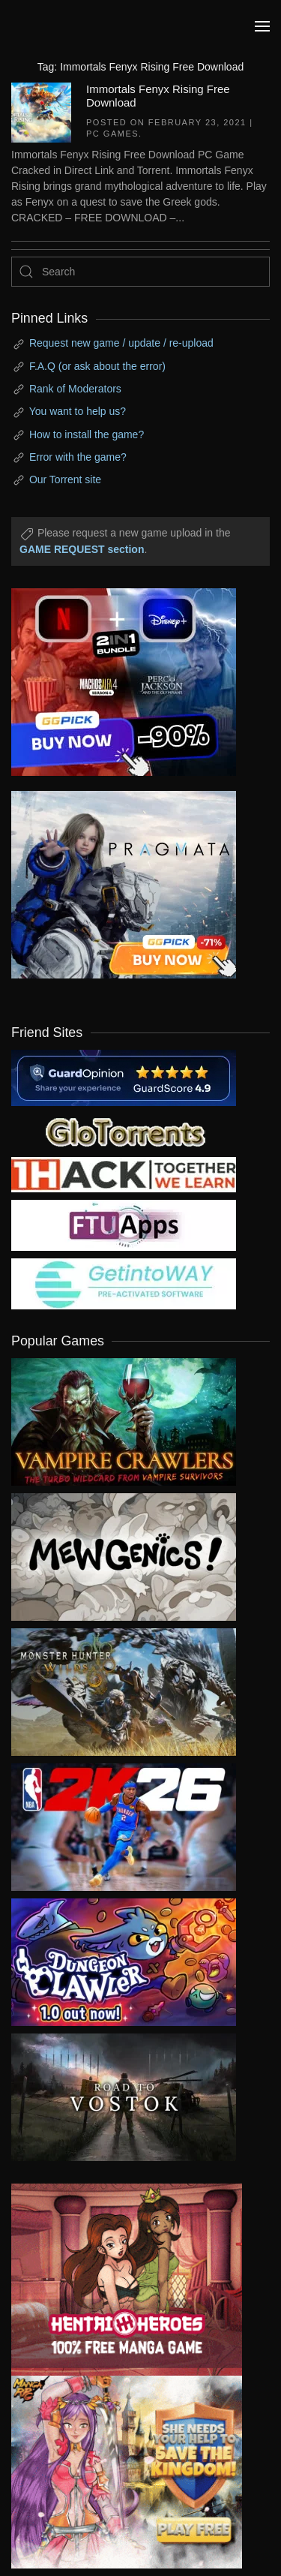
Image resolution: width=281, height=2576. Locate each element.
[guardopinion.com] (123, 1077)
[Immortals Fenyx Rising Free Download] (41, 111)
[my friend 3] (123, 1174)
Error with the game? (78, 457)
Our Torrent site (65, 479)
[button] (262, 26)
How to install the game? (86, 434)
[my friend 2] (123, 1130)
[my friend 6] (123, 1224)
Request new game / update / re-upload (121, 343)
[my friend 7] (123, 1282)
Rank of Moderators (75, 389)
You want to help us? (77, 411)
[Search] (140, 272)
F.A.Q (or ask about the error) (97, 366)
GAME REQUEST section (81, 549)
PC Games (112, 133)
